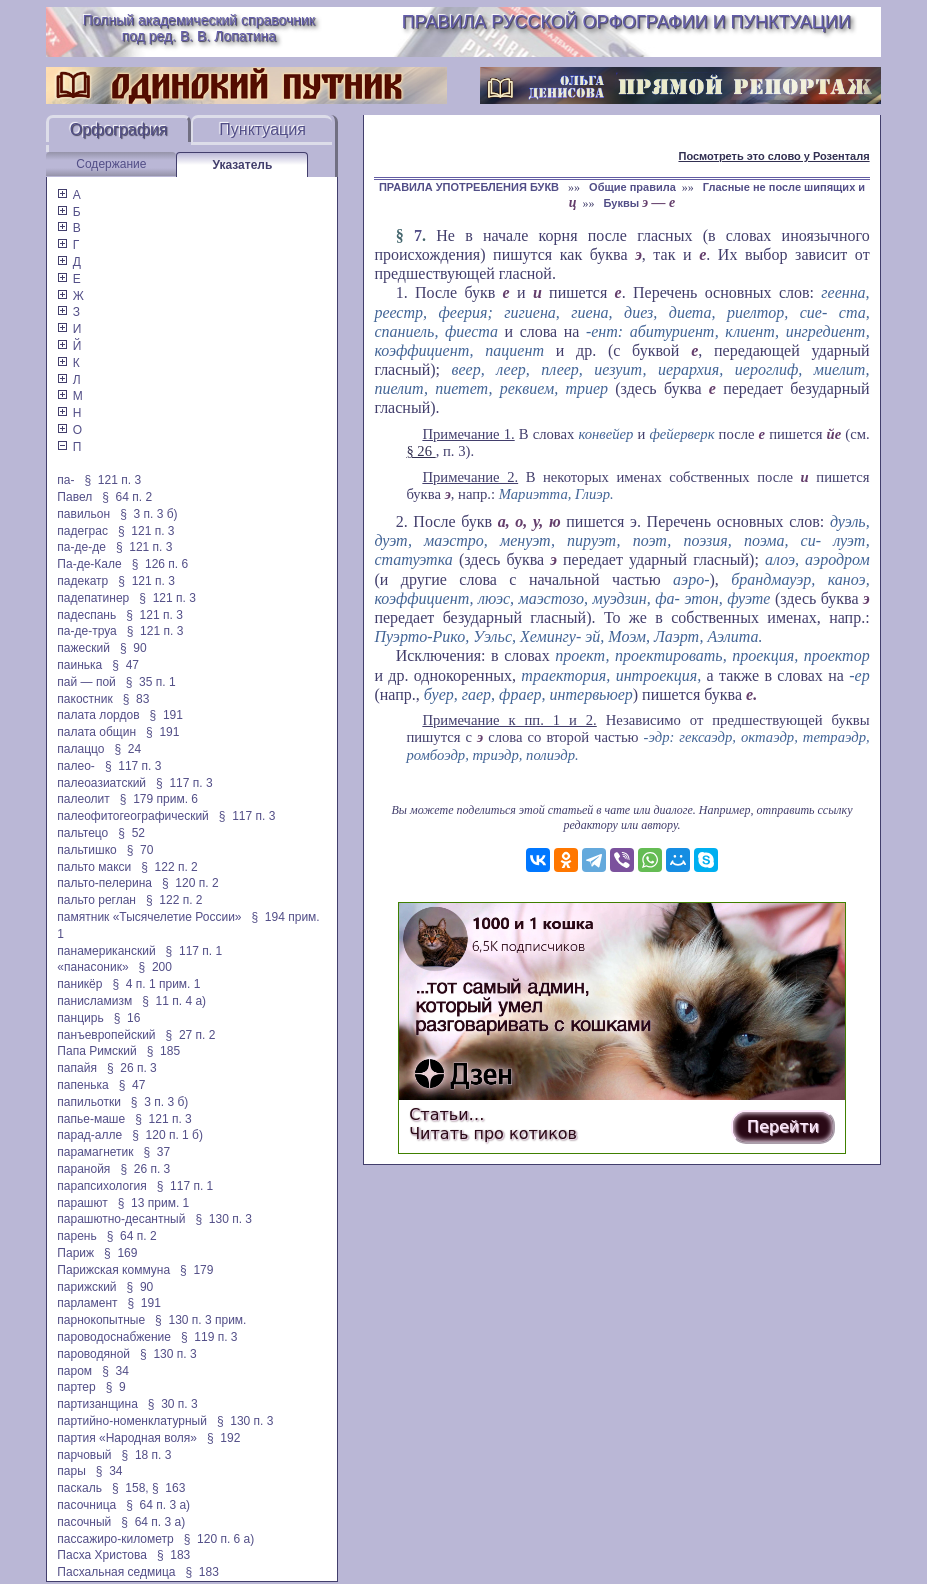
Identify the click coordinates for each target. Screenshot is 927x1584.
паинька (79, 665)
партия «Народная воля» (127, 1438)
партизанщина (97, 1404)
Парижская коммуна (113, 1270)
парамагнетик (95, 1152)
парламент (87, 1303)
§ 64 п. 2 (127, 497)
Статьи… (446, 1114)
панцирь (80, 1018)
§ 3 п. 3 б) (148, 514)
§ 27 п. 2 (191, 1035)
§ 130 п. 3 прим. (200, 1320)
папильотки (89, 1102)
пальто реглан (96, 900)
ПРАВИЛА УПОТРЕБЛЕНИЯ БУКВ (470, 187)
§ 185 (163, 1051)
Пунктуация (262, 129)
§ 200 (155, 967)
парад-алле (89, 1135)
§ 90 (133, 648)
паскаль (79, 1488)
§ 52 (131, 833)
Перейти (783, 1126)
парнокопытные (101, 1320)
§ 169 (120, 1253)
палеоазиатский (101, 783)
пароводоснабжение (114, 1337)
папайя (77, 1068)
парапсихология (101, 1186)
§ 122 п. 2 (169, 867)
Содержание (111, 164)
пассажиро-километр (115, 1539)
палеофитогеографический (132, 816)
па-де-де (81, 547)
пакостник (84, 699)
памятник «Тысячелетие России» (149, 917)
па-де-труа (86, 631)
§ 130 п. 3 (223, 1219)
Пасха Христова (102, 1555)
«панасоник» (92, 967)
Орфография (119, 129)
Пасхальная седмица (116, 1572)
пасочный (84, 1522)
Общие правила (632, 187)
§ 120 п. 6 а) (219, 1539)
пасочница (86, 1505)
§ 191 (166, 715)
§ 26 (420, 451)
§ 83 (136, 699)
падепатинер (93, 598)
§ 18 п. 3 (147, 1455)
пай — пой (86, 682)
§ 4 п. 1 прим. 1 (156, 984)
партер (76, 1387)
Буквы (640, 203)
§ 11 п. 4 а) (174, 1001)
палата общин (96, 732)
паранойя (83, 1169)
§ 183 (173, 1555)
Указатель (242, 165)
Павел (74, 497)
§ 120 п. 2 (190, 883)
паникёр (79, 984)
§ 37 (157, 1152)
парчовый (84, 1455)
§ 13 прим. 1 (154, 1203)
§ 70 (140, 850)
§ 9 (116, 1387)
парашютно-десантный (121, 1219)
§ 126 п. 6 (160, 564)
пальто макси (94, 867)
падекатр (82, 581)
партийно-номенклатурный (132, 1421)
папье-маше (91, 1119)
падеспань (86, 615)
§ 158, (130, 1488)
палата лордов (98, 715)
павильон (83, 514)
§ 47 (125, 665)
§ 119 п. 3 (209, 1337)
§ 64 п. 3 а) (158, 1505)
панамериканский (106, 951)
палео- (76, 766)
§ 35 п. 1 (151, 682)
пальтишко (86, 850)
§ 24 (128, 749)
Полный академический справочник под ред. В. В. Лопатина (199, 28)
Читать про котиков (493, 1133)
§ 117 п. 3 (133, 766)
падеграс (82, 531)
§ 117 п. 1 (194, 951)
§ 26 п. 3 (132, 1068)
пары (71, 1471)
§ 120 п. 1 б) (167, 1135)
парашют (82, 1203)
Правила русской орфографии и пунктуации (626, 22)
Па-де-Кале (89, 564)
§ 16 (127, 1018)
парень (76, 1236)
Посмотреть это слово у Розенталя (773, 156)
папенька (82, 1085)
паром (74, 1371)
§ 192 (223, 1438)
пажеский (83, 648)
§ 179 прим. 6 (159, 799)
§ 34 (115, 1371)
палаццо (80, 749)
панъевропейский (106, 1035)
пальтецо (82, 833)
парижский (86, 1287)
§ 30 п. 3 (173, 1404)
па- (65, 480)
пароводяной (93, 1354)
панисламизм (94, 1001)
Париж (75, 1253)
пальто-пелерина (104, 883)
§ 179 (196, 1270)
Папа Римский (96, 1051)
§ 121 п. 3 (113, 480)
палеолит (83, 799)
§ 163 (168, 1488)
